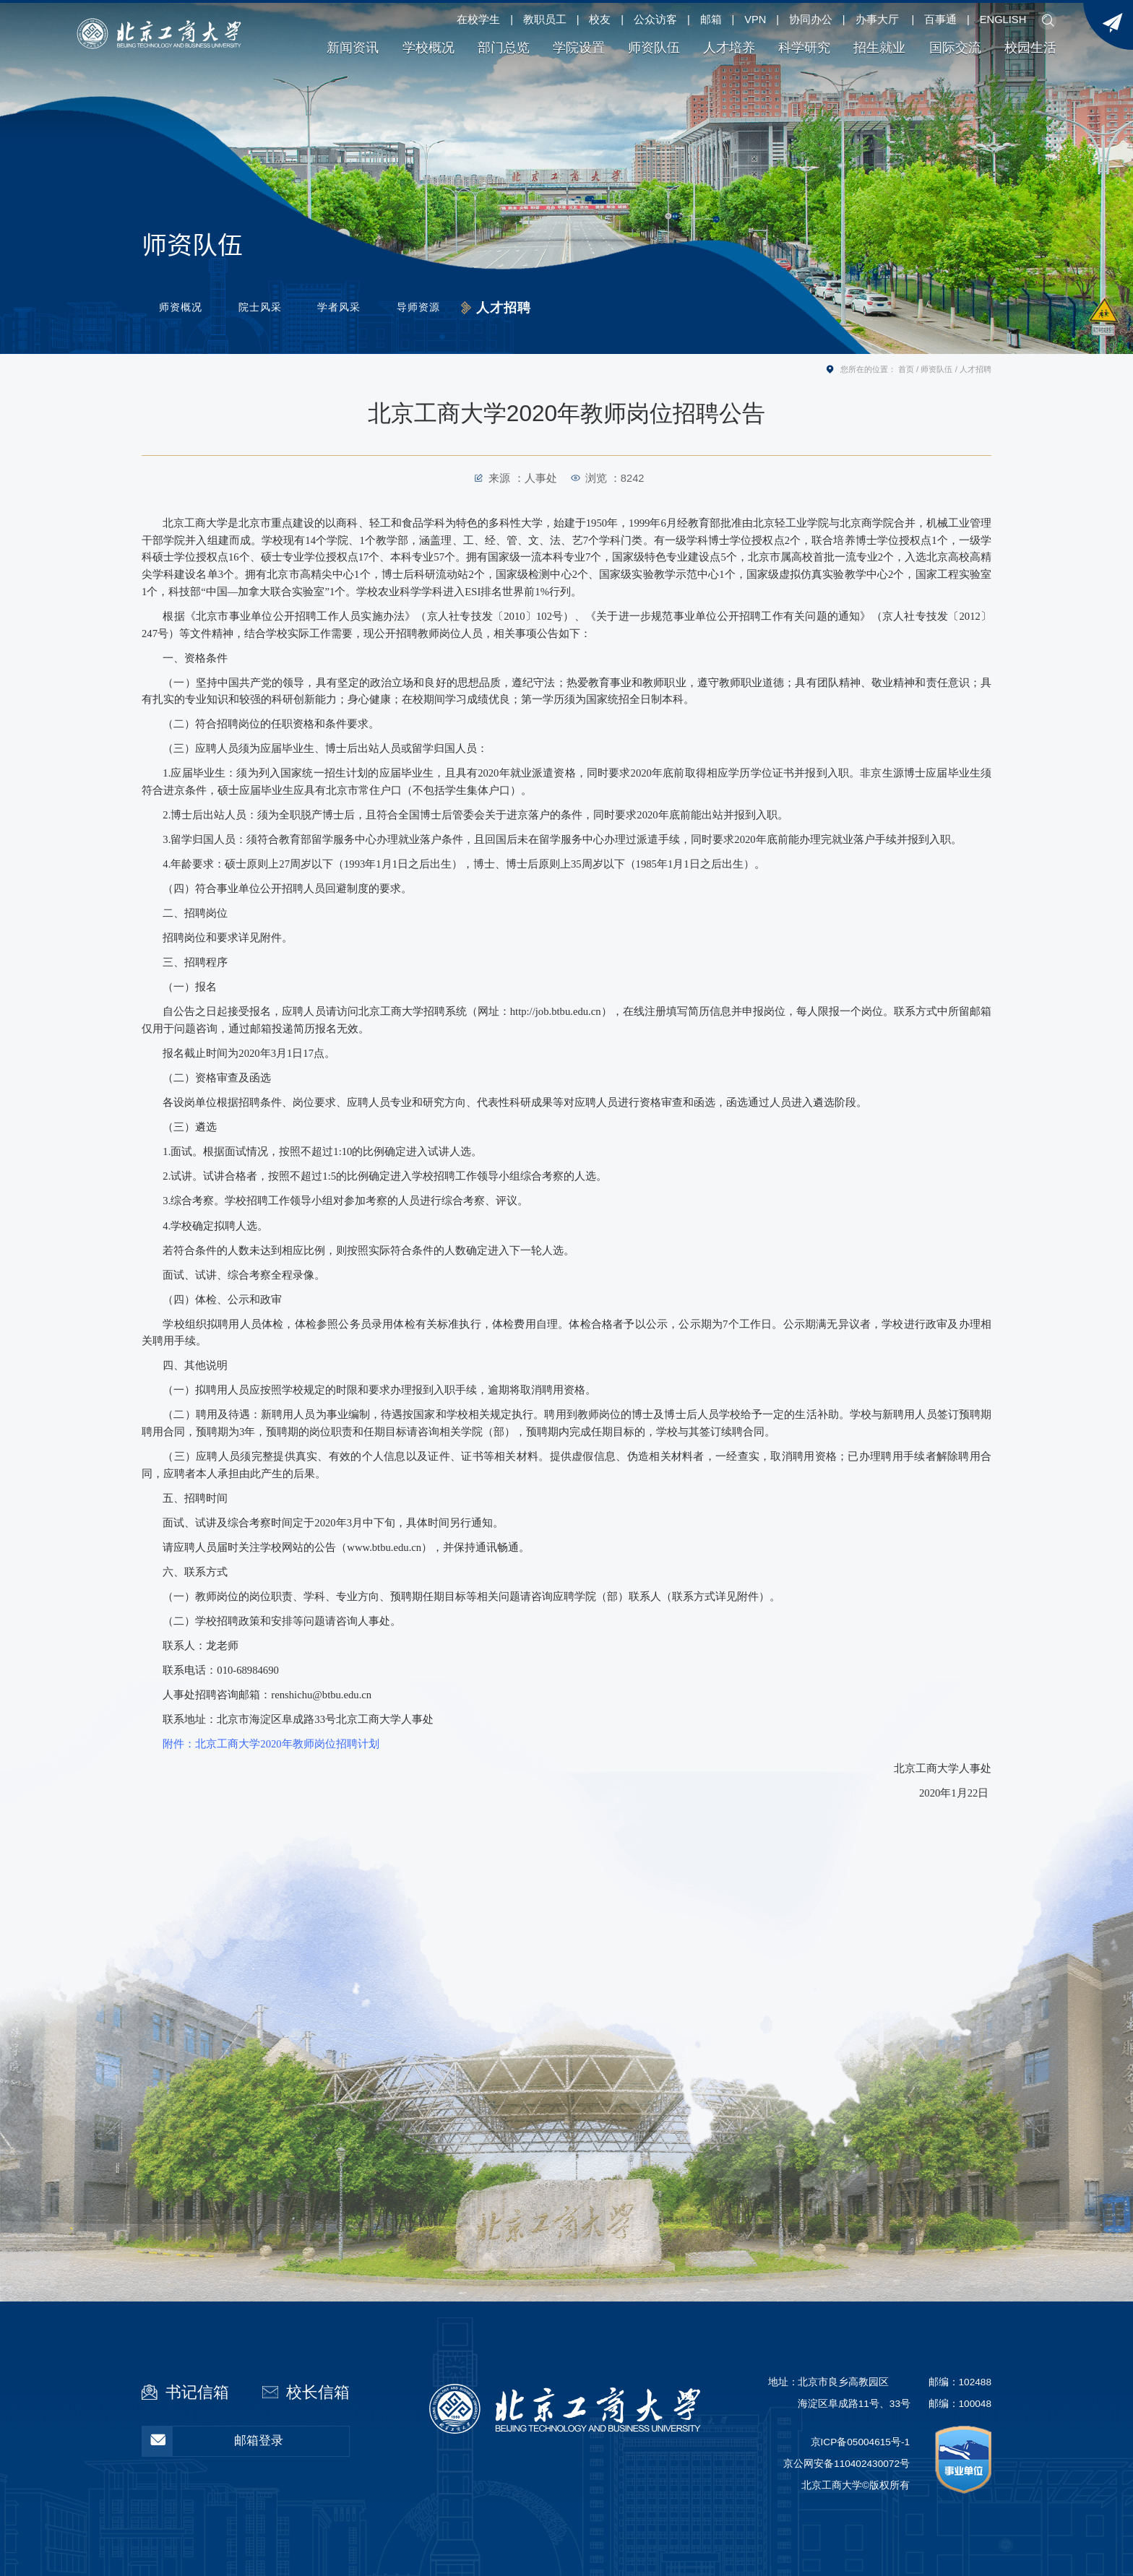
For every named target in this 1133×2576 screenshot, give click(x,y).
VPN (755, 19)
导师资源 (437, 308)
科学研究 (804, 47)
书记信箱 (197, 2392)
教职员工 (544, 19)
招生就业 (879, 47)
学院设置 (579, 47)
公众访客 (655, 19)
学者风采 (352, 308)
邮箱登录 (212, 2441)
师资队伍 (654, 47)
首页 (906, 369)
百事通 (940, 19)
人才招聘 (526, 308)
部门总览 (504, 47)
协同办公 (810, 19)
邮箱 (711, 19)
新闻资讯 (353, 47)
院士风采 (267, 308)
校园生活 (1030, 47)
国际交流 (955, 47)
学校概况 (428, 47)
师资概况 (181, 308)
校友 (600, 19)
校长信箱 (318, 2392)
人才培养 (729, 47)
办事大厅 (877, 19)
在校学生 (478, 19)
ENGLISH (1003, 19)
